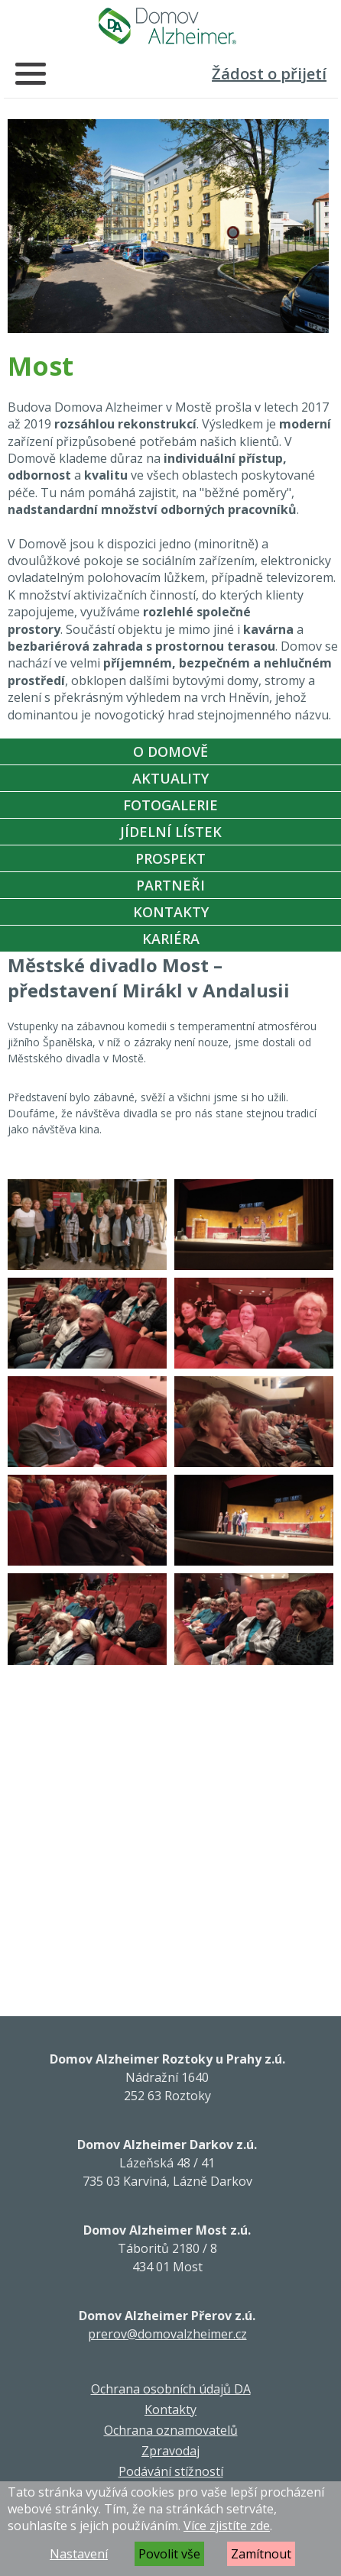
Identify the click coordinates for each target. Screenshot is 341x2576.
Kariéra (171, 938)
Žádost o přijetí (269, 73)
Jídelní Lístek (171, 832)
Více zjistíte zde (226, 2525)
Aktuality (170, 778)
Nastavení (79, 2553)
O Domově (170, 751)
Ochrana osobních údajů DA (171, 2388)
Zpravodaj (170, 2450)
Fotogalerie (170, 805)
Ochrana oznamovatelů (171, 2430)
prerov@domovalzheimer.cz (167, 2334)
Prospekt (170, 858)
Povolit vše (169, 2553)
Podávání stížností (171, 2471)
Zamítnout (261, 2553)
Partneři (170, 885)
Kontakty (171, 912)
